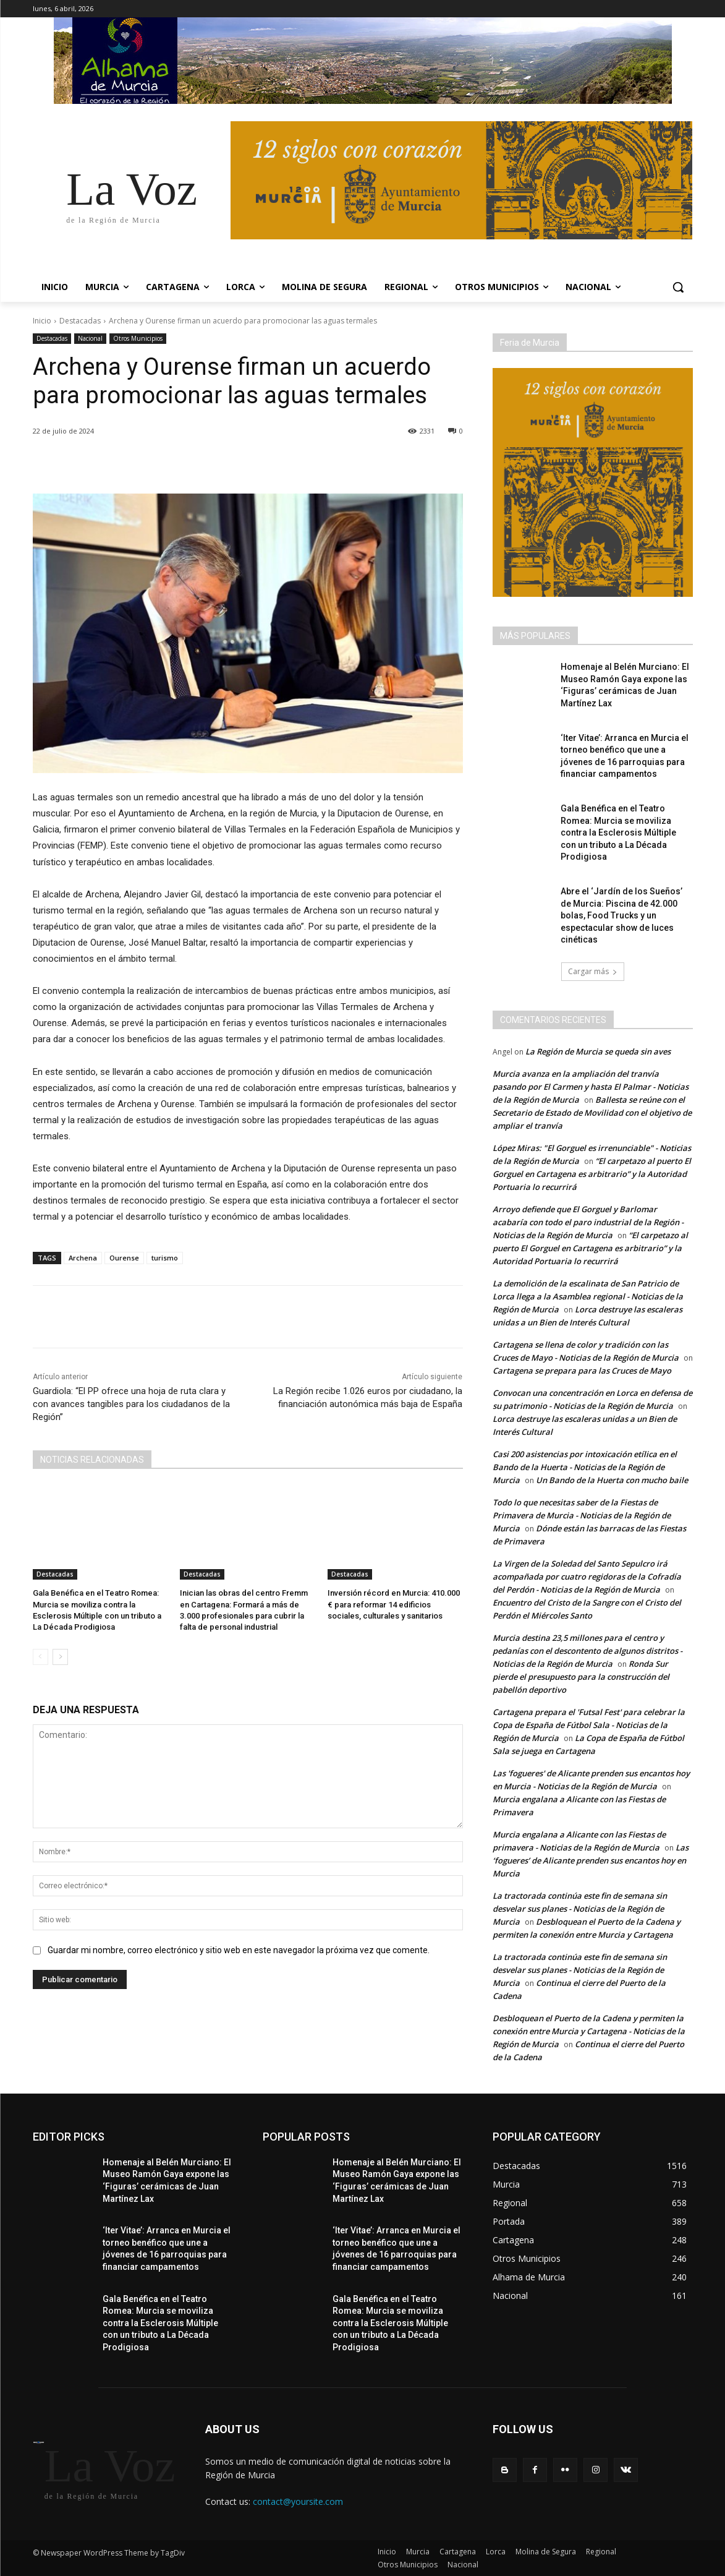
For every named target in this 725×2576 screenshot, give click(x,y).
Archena (83, 1257)
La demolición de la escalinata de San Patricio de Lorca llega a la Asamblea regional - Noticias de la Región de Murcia (588, 1296)
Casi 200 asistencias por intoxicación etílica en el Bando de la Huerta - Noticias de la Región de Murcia (585, 1467)
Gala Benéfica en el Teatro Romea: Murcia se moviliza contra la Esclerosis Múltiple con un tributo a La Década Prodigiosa (618, 832)
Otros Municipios (137, 338)
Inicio (42, 320)
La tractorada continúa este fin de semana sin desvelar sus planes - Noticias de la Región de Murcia (580, 1908)
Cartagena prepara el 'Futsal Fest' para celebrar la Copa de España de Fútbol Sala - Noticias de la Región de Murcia (589, 1725)
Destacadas (80, 320)
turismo (164, 1257)
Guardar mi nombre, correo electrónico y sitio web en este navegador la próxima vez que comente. (239, 1950)
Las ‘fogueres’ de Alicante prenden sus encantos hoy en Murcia (591, 1860)
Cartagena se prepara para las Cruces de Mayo (582, 1370)
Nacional (90, 338)
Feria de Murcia (529, 343)
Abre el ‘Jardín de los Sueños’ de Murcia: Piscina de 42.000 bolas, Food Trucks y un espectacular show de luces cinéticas (621, 915)
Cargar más (592, 971)
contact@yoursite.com (298, 2501)
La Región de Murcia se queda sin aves (598, 1051)
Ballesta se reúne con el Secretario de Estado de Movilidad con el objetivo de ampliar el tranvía (592, 1112)
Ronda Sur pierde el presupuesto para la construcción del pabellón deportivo (581, 1676)
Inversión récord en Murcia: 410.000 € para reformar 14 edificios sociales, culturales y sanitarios (394, 1604)
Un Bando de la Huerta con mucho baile (612, 1480)
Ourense (124, 1257)
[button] (678, 287)
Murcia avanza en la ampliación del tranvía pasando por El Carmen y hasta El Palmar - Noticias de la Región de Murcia (591, 1086)
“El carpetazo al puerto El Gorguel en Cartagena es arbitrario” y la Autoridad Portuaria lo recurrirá (592, 1173)
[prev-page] (40, 1657)
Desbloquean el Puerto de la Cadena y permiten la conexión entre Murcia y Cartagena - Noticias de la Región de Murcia (589, 2031)
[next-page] (60, 1657)
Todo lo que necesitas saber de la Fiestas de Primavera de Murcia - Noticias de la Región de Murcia (582, 1515)
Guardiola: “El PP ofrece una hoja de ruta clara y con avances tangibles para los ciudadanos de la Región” (131, 1404)
